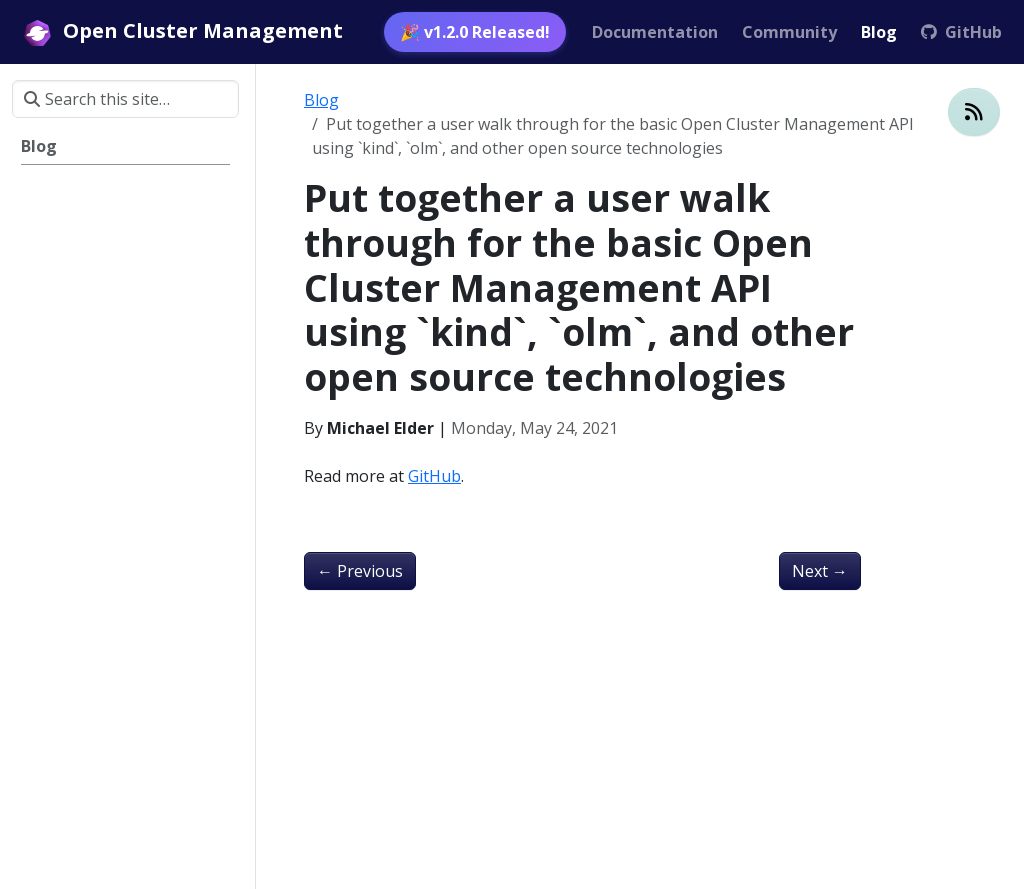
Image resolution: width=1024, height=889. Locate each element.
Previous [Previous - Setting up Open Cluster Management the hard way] (360, 571)
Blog (321, 100)
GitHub (434, 476)
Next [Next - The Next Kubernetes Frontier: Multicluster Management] (820, 571)
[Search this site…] (125, 99)
